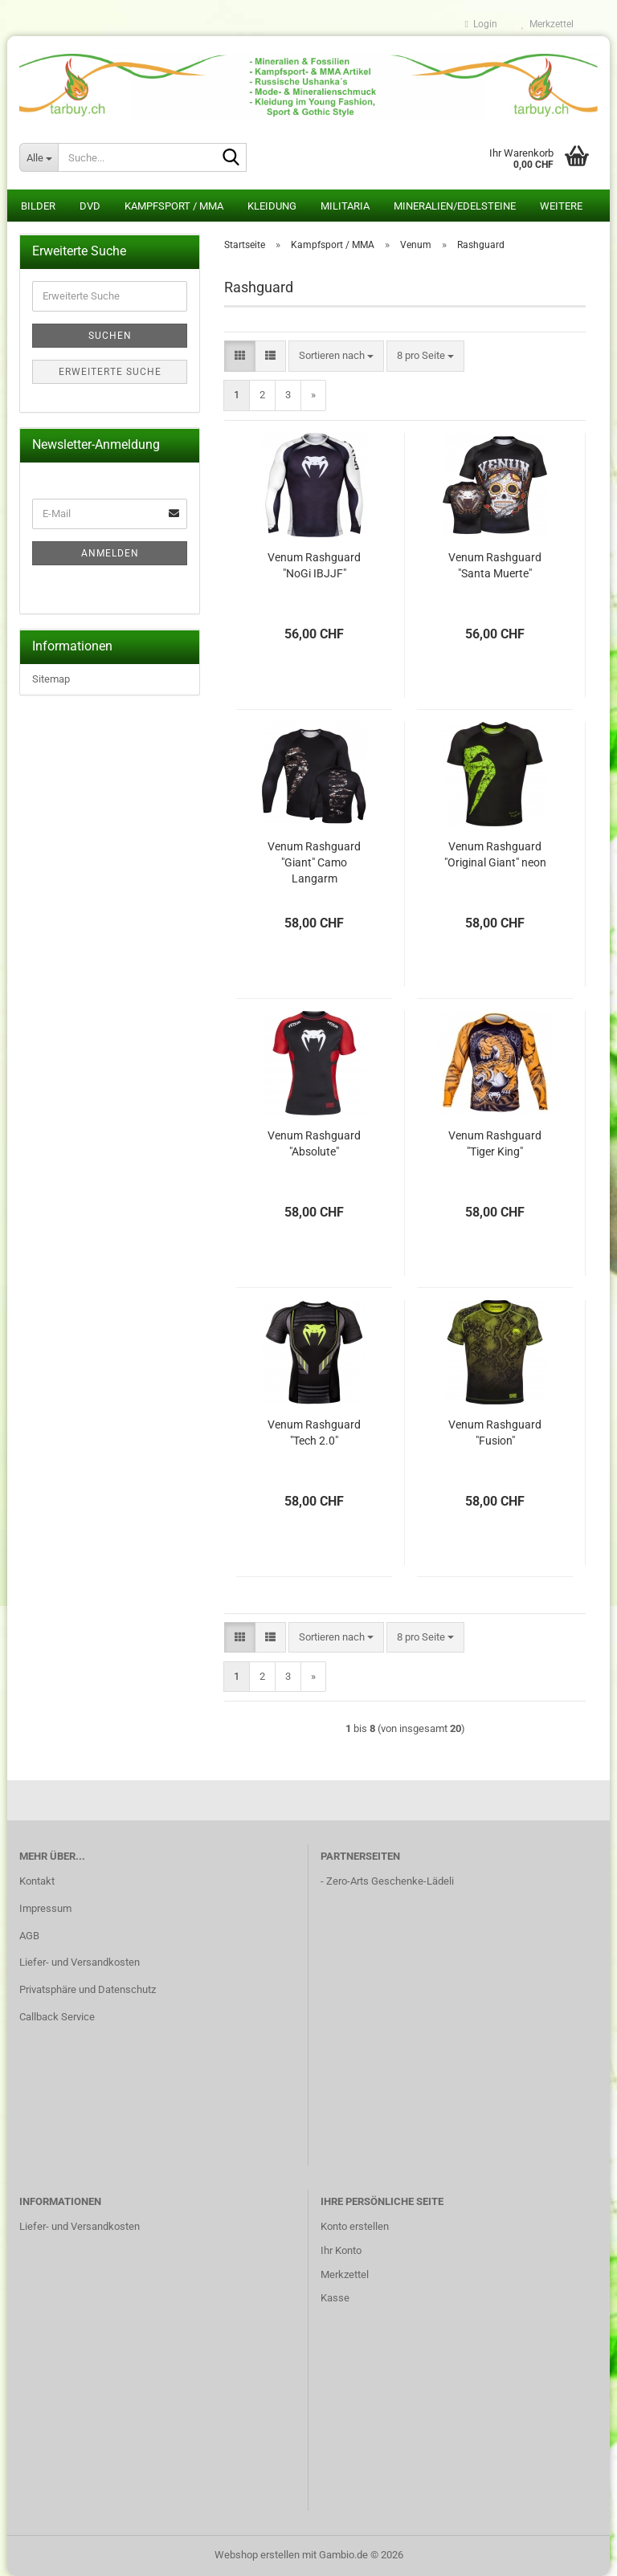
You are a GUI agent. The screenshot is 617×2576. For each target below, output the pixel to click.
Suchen (110, 335)
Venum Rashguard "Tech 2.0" (314, 1432)
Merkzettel (547, 24)
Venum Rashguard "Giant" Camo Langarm (314, 862)
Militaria (345, 206)
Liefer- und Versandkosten (79, 1962)
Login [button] (481, 24)
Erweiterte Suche (110, 371)
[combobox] (336, 356)
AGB (29, 1936)
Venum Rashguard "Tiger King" (494, 1143)
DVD (90, 206)
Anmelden (110, 553)
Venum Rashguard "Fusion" (494, 1432)
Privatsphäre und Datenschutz (87, 1989)
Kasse (335, 2298)
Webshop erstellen (257, 2555)
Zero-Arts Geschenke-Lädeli (390, 1881)
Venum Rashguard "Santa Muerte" (494, 565)
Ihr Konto (341, 2250)
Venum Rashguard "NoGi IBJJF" (314, 565)
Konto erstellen (355, 2226)
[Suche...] (38, 157)
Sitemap (51, 679)
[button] (239, 356)
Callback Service (57, 2017)
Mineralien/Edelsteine (455, 206)
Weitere (561, 206)
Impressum (45, 1908)
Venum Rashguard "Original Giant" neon (495, 854)
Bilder (38, 206)
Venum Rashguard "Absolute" (314, 1143)
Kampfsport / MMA (174, 206)
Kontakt (37, 1881)
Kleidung (271, 206)
